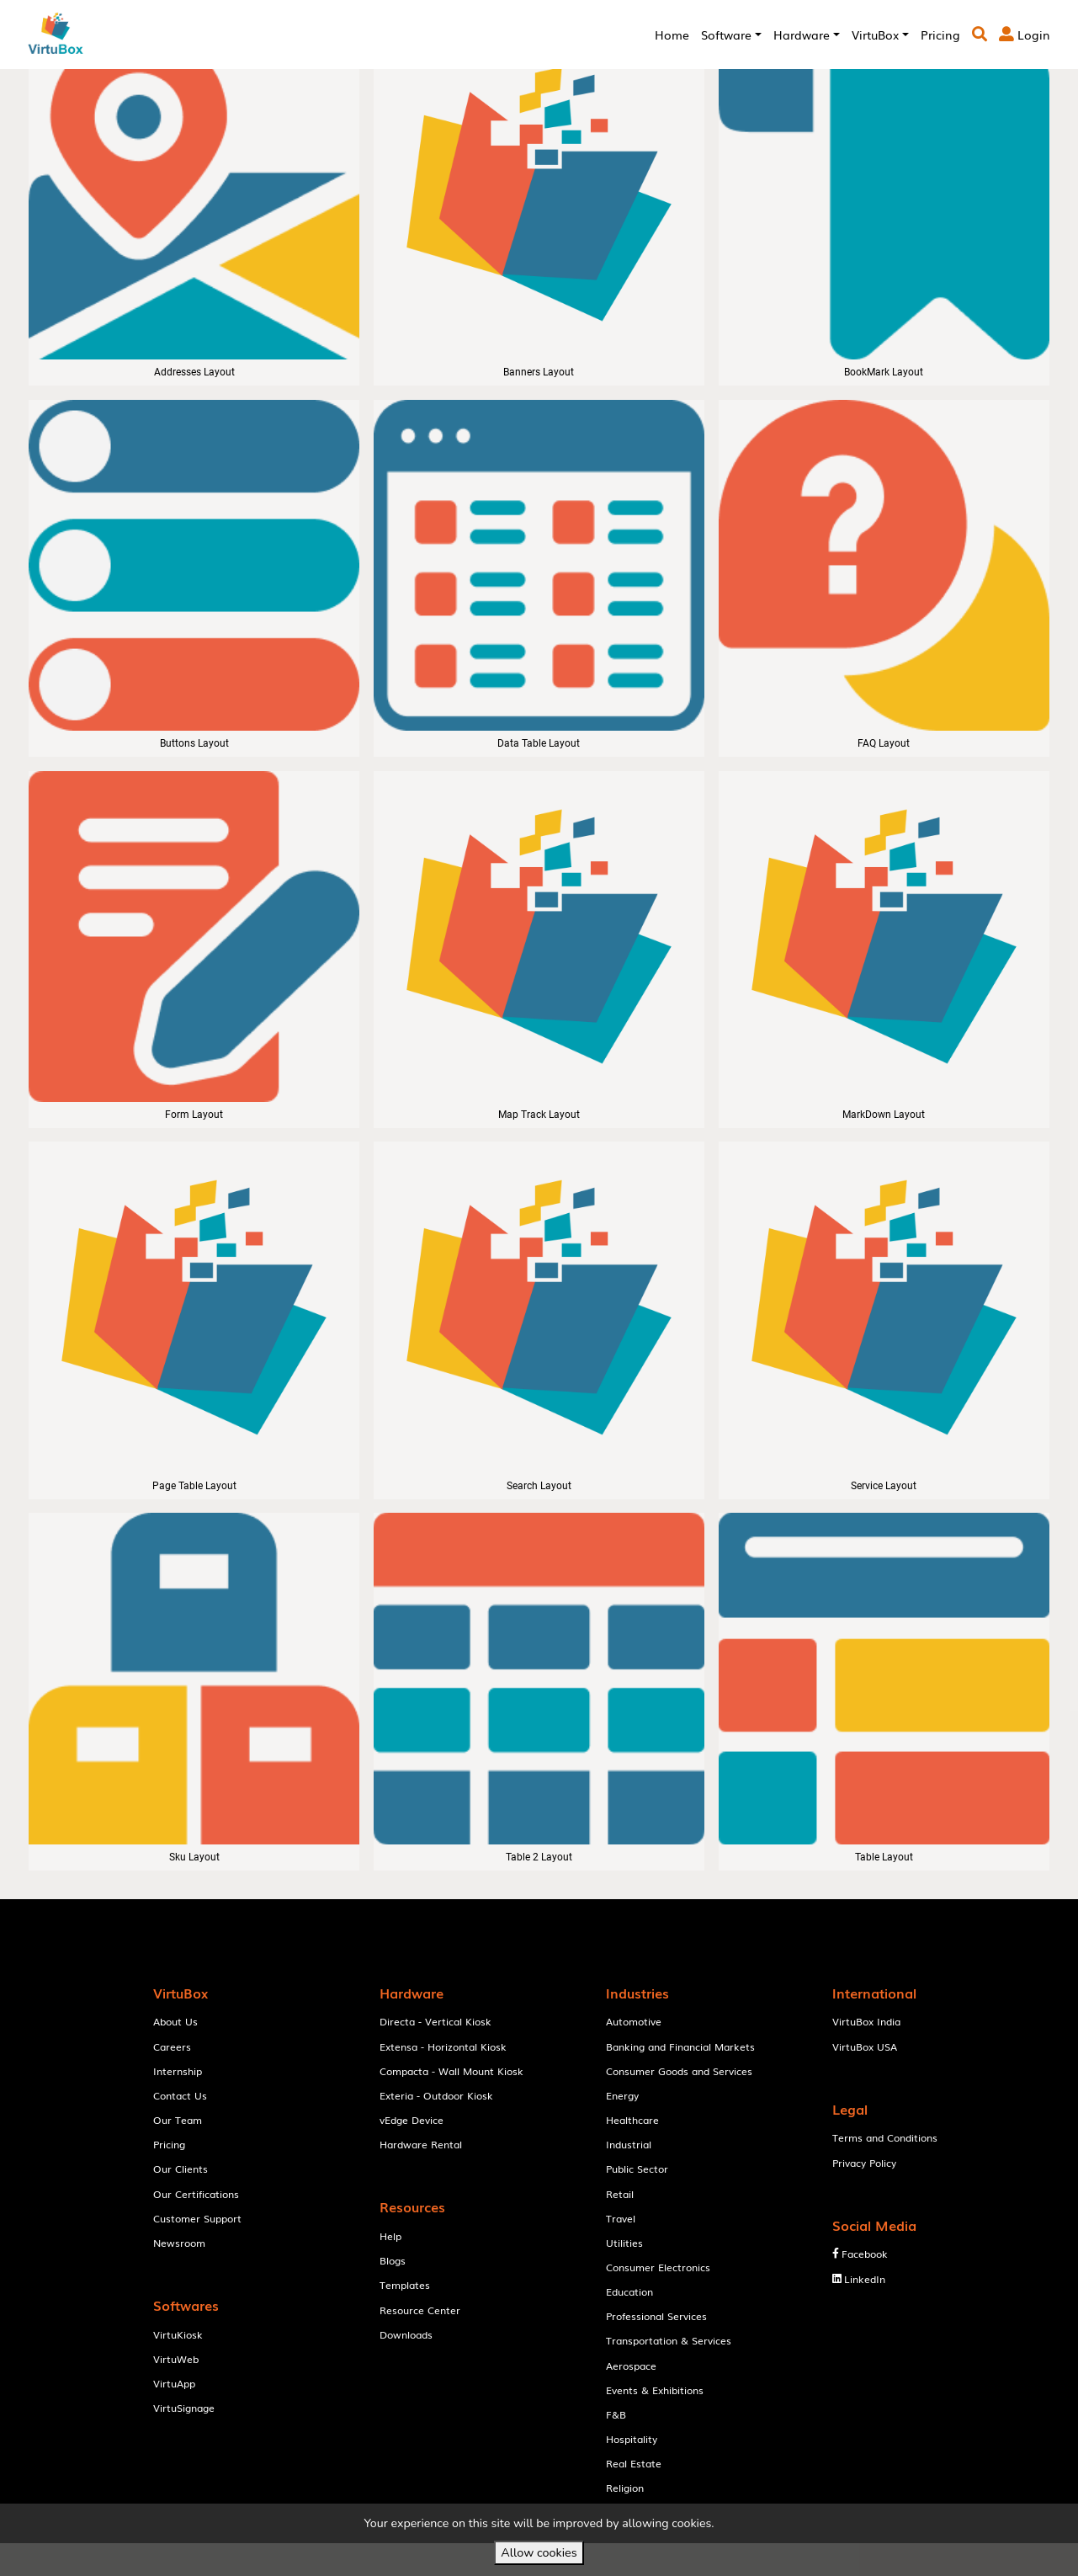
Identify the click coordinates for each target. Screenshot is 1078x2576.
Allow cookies (538, 2552)
